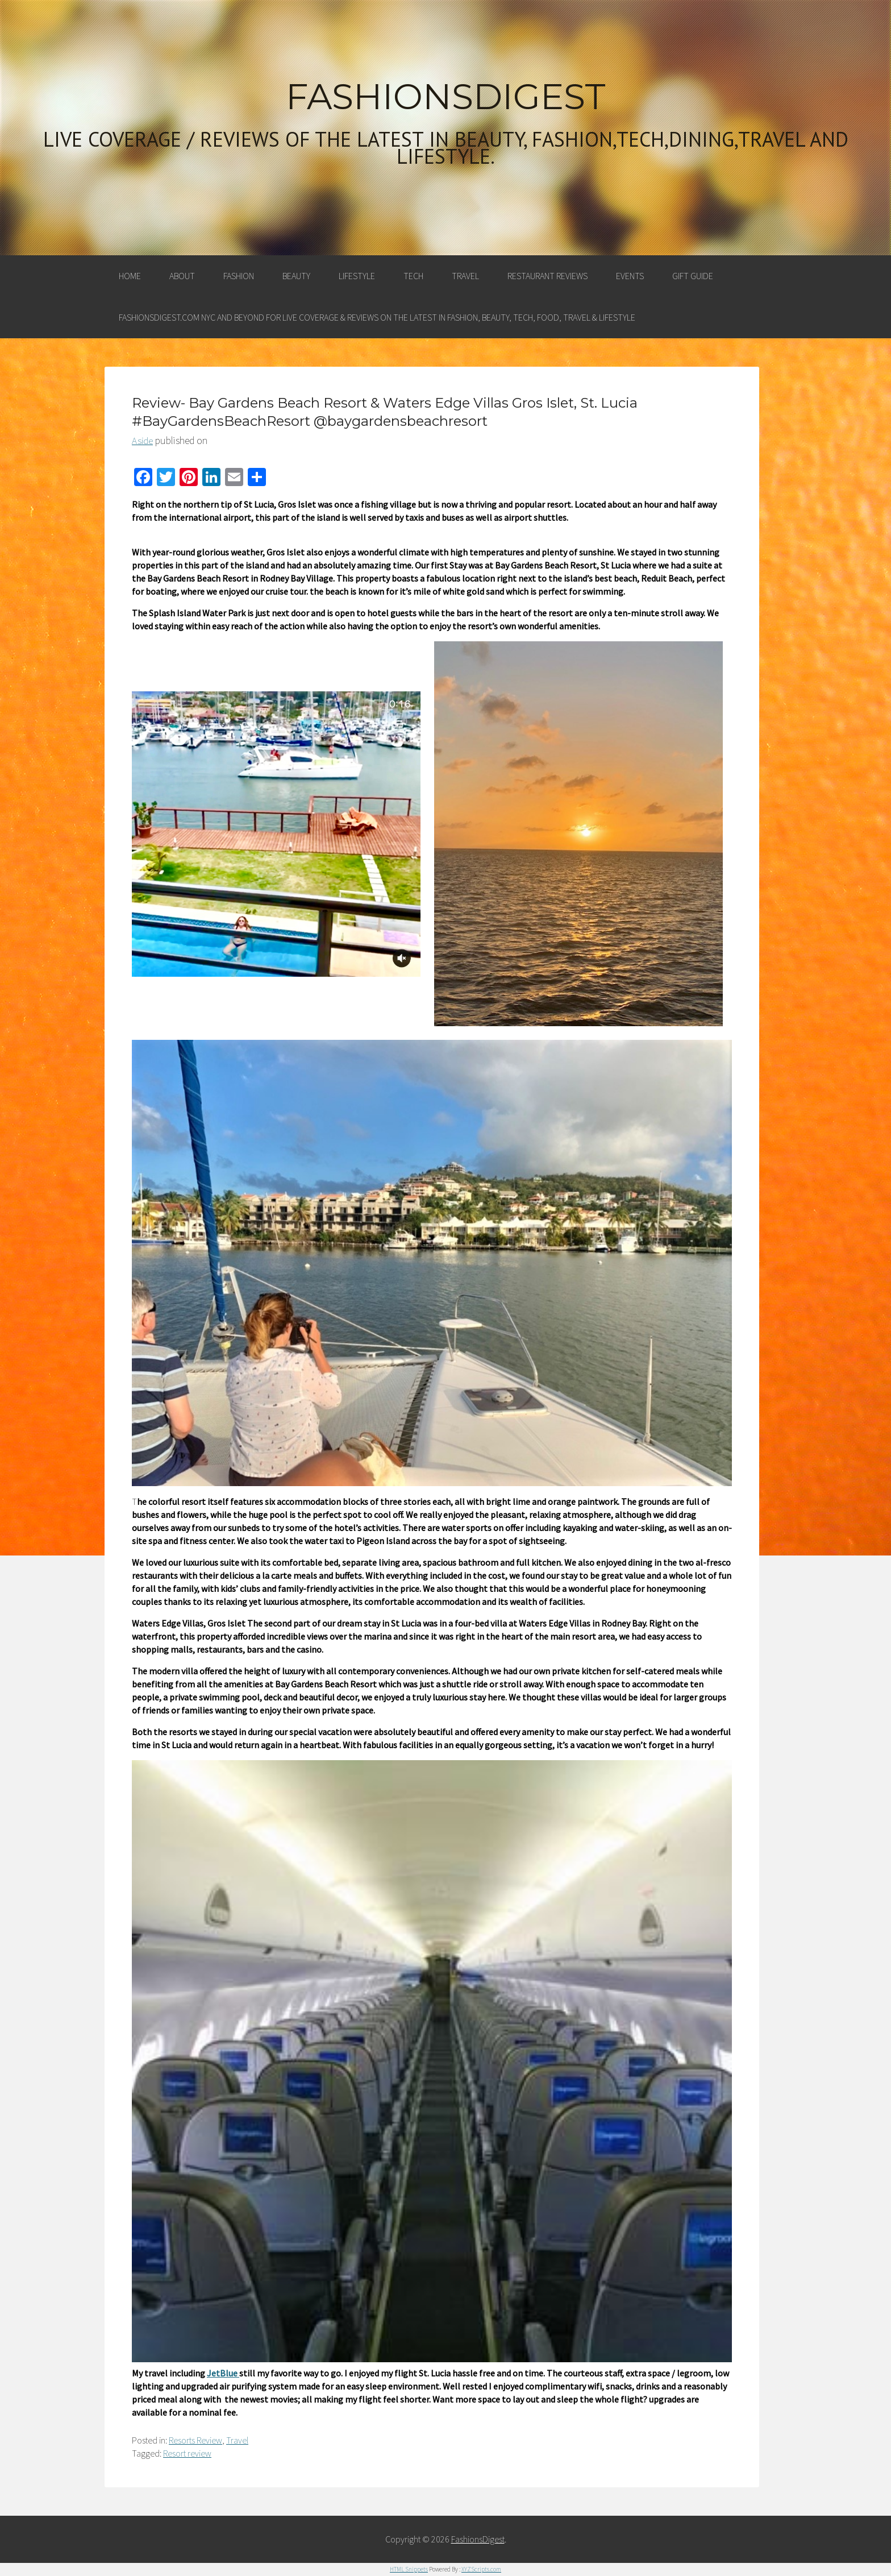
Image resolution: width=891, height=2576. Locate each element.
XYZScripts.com (481, 2569)
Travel (465, 275)
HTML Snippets (409, 2569)
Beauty (296, 275)
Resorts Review (195, 2440)
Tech (413, 275)
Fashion (238, 275)
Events (630, 275)
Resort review (187, 2453)
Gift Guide (692, 275)
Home (130, 275)
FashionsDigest (446, 96)
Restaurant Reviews (547, 275)
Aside (142, 440)
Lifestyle (357, 275)
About (182, 275)
